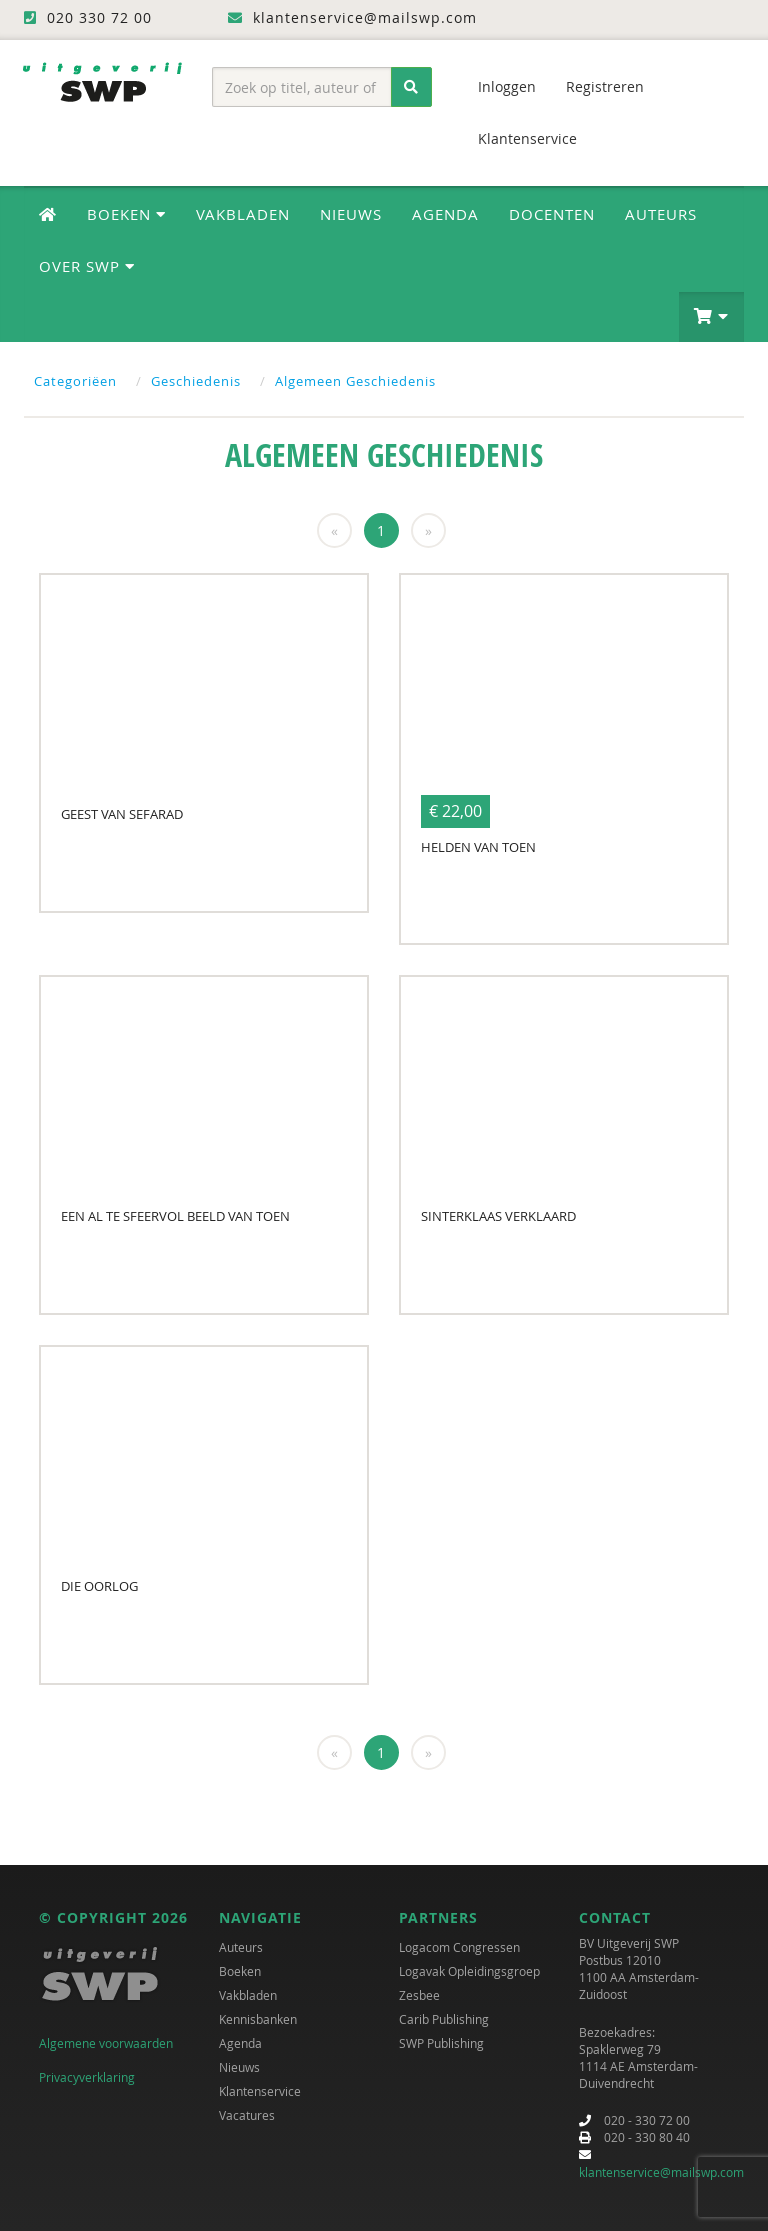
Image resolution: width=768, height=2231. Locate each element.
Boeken (240, 1971)
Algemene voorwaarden (106, 2043)
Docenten (552, 214)
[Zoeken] (411, 87)
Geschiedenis (196, 381)
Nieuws (351, 214)
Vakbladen (243, 214)
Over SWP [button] (87, 266)
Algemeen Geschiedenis (355, 381)
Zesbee (419, 1995)
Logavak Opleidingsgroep (469, 1971)
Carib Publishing (444, 2019)
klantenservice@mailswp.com (661, 2172)
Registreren (605, 86)
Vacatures (247, 2115)
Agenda (445, 214)
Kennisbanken (258, 2019)
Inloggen (507, 86)
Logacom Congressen (459, 1947)
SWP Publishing (441, 2043)
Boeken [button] (126, 214)
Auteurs (661, 214)
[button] (711, 317)
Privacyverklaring (87, 2077)
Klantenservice (527, 138)
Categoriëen (75, 381)
